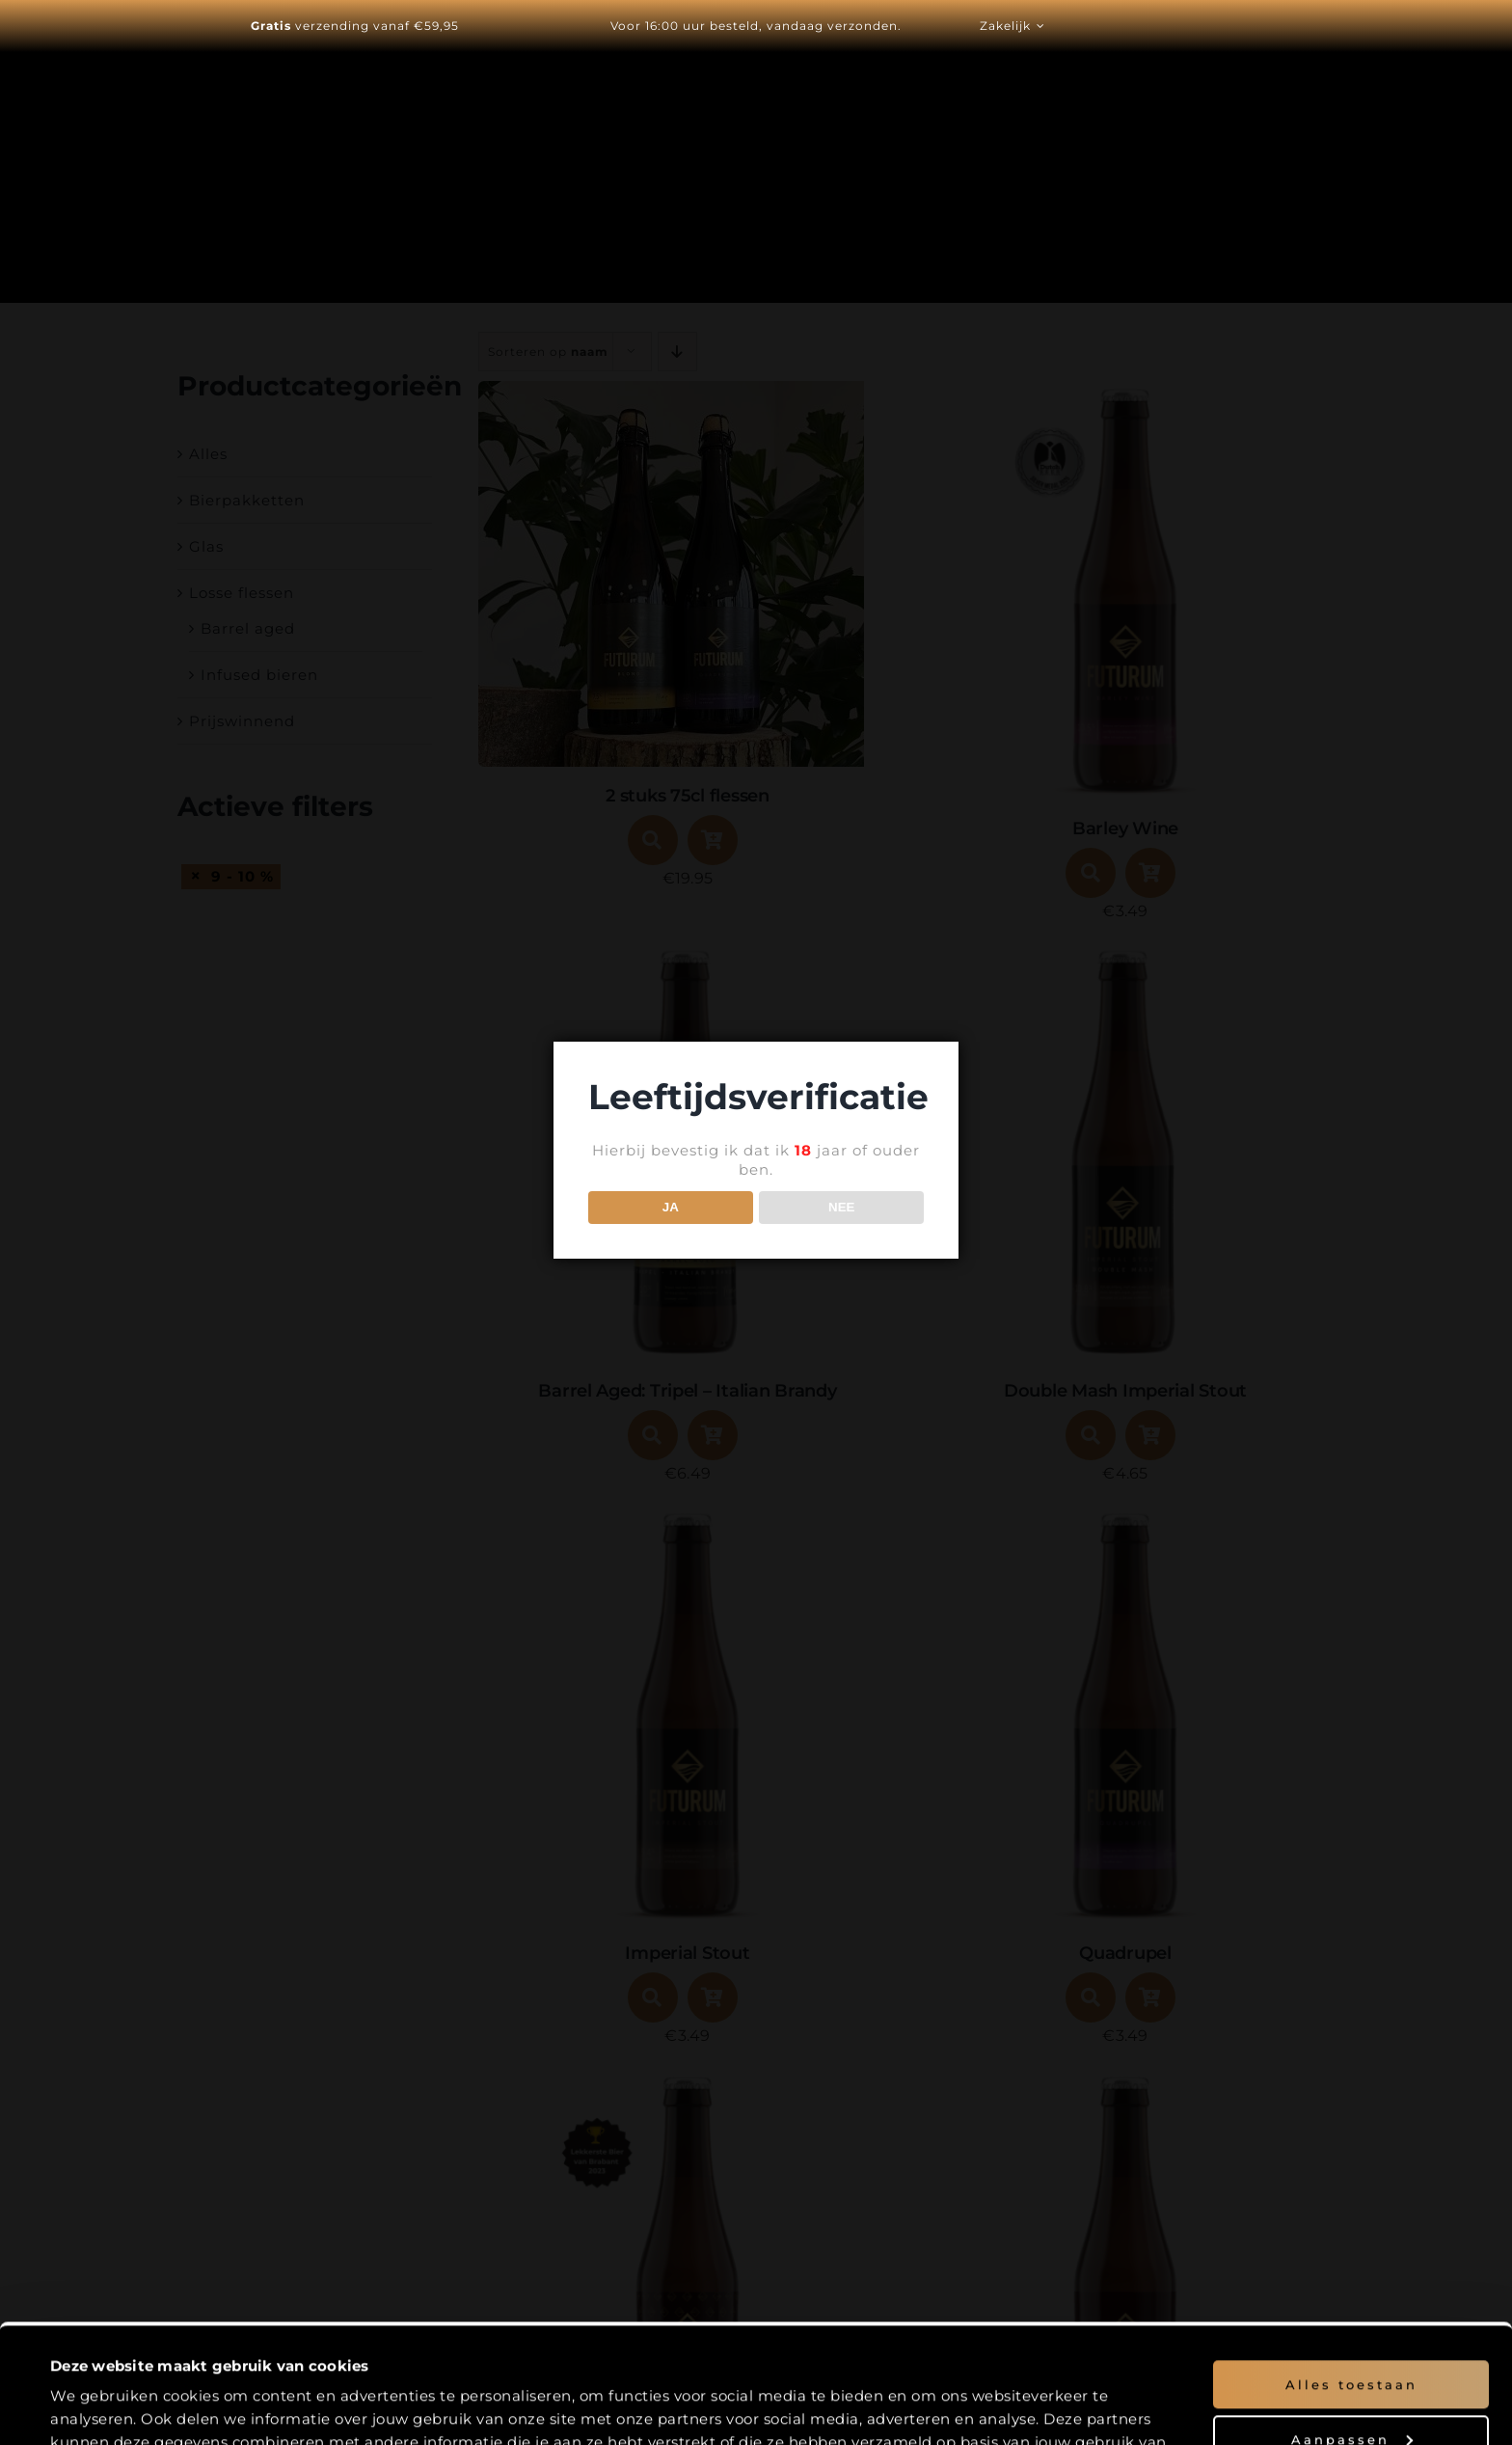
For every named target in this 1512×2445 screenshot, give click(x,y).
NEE (841, 1207)
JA (670, 1207)
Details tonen (99, 2408)
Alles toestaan (1351, 2273)
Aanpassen (1352, 2327)
